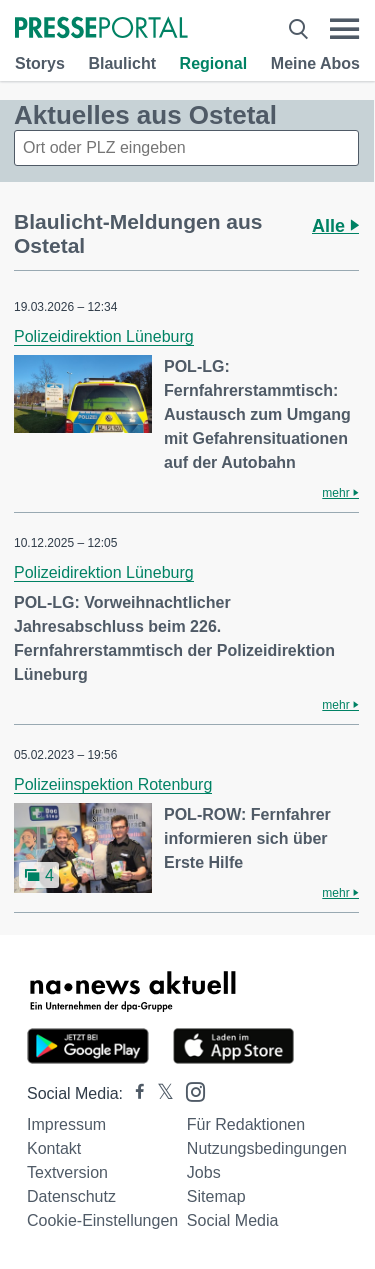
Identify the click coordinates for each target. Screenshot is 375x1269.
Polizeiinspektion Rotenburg (113, 784)
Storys (40, 63)
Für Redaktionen (246, 1124)
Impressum (66, 1124)
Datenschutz (71, 1196)
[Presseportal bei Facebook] (134, 1093)
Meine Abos (315, 63)
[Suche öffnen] (298, 29)
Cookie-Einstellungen (102, 1220)
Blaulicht (122, 63)
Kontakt (54, 1148)
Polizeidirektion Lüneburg (104, 336)
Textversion (67, 1172)
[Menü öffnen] (344, 29)
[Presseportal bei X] (159, 1093)
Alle (335, 226)
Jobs (204, 1172)
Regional (214, 63)
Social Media (233, 1220)
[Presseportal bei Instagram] (189, 1090)
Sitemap (216, 1196)
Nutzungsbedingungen (267, 1148)
